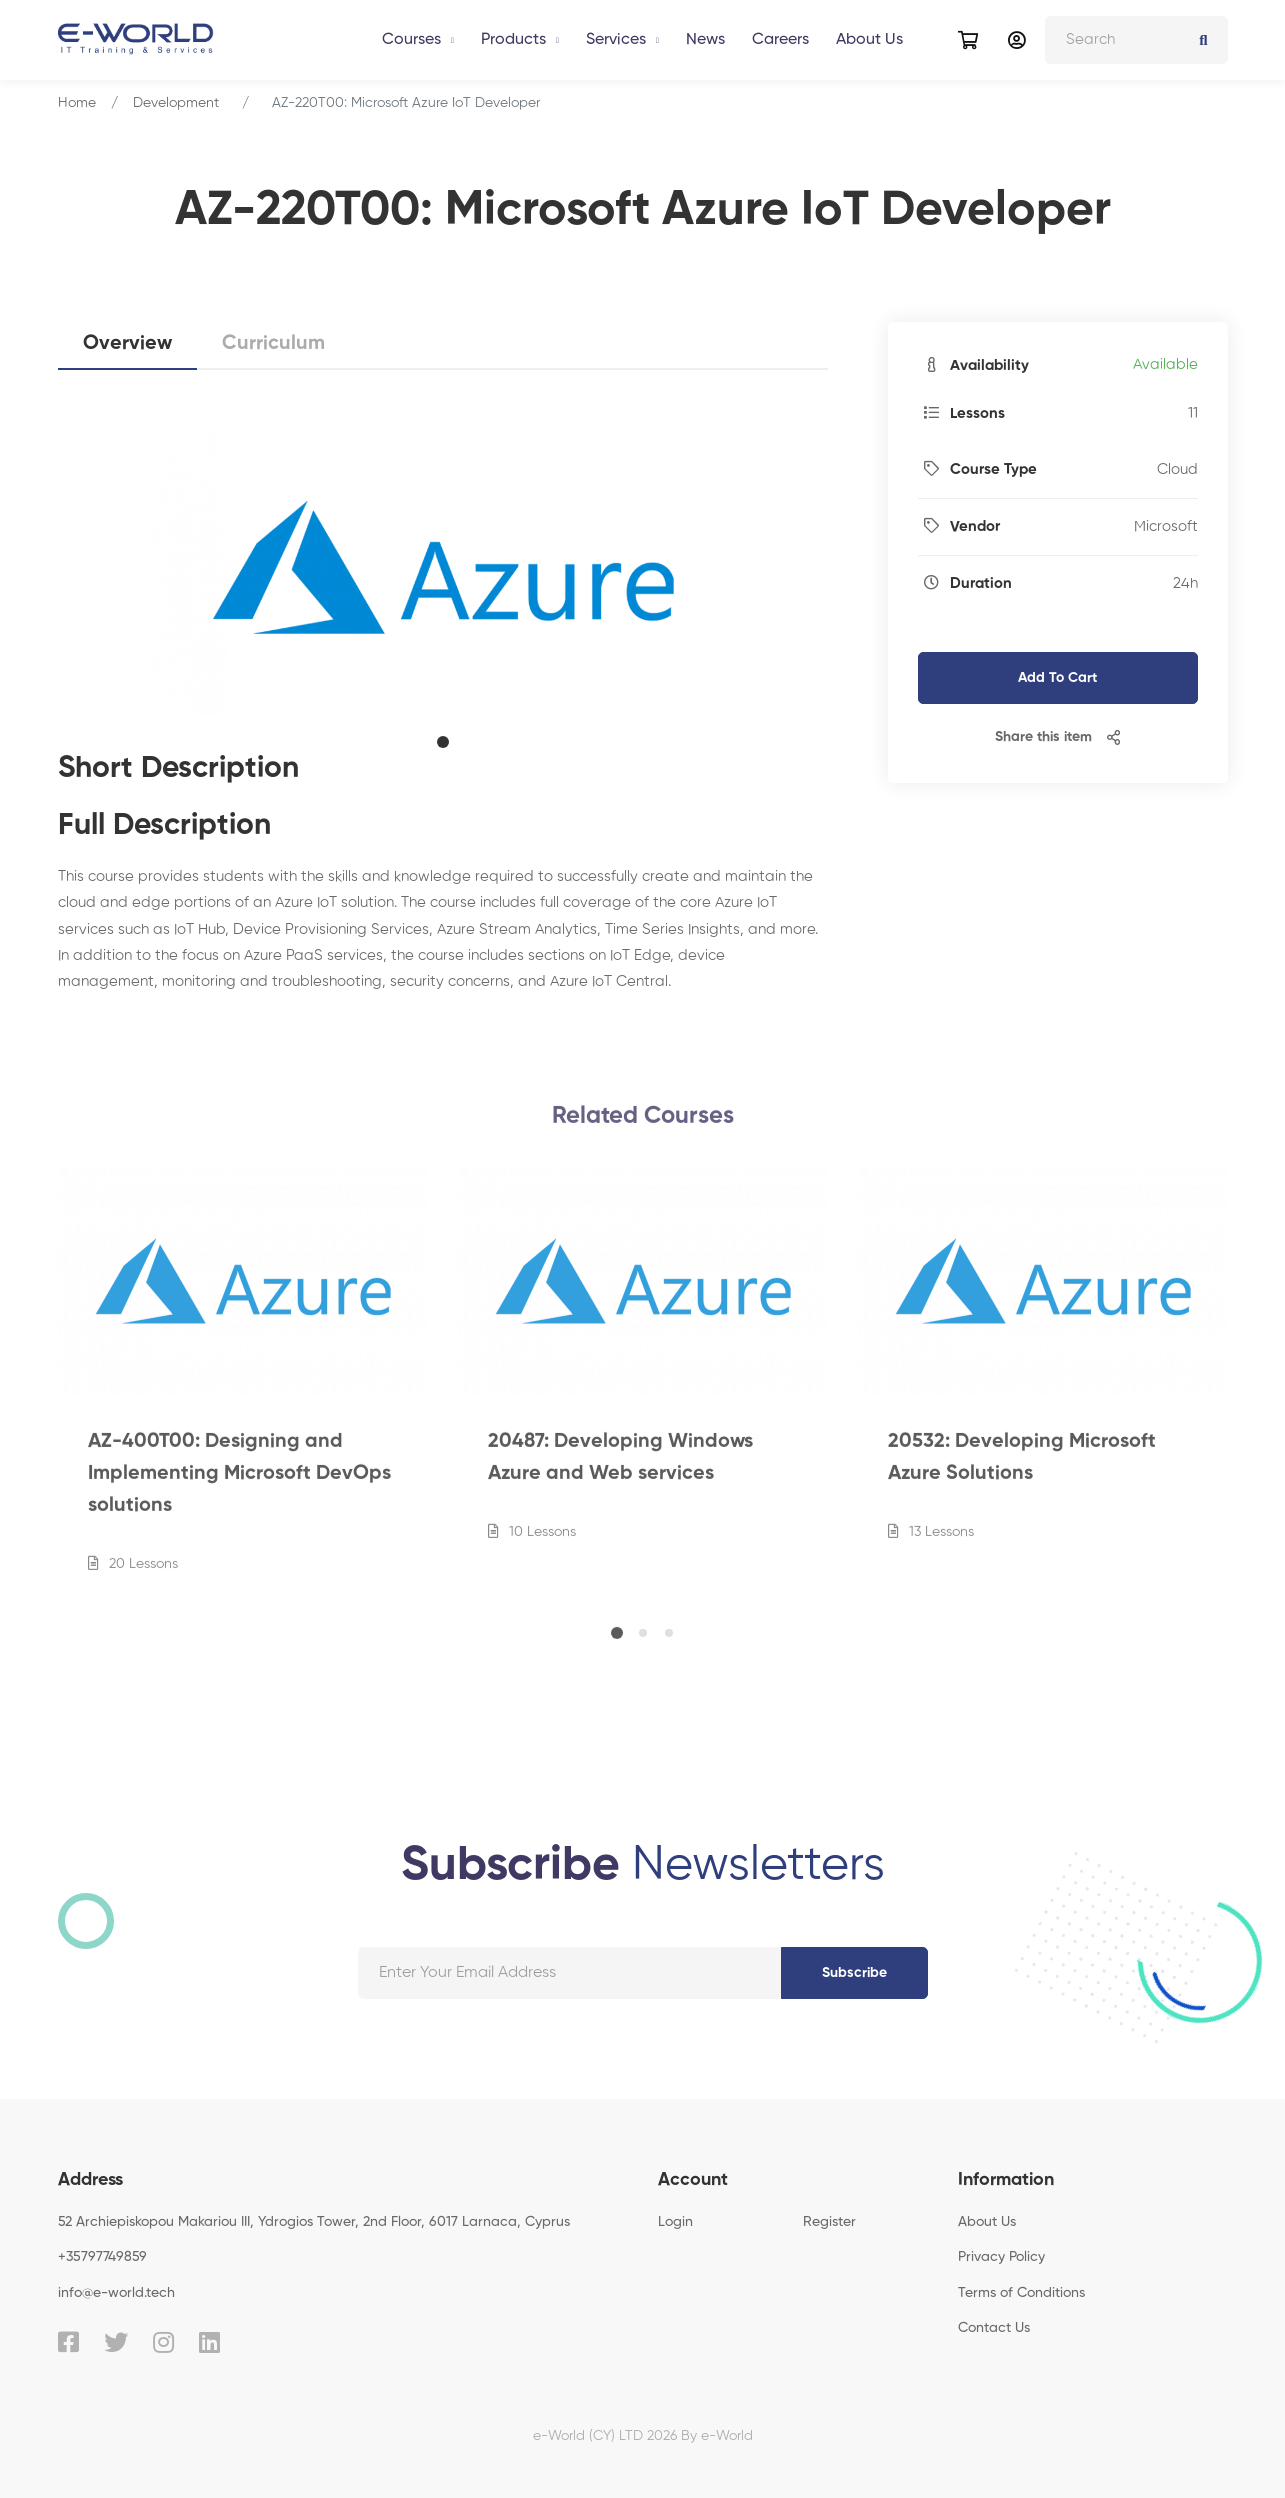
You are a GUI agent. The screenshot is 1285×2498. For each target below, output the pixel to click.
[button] (443, 742)
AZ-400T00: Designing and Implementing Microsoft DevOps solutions (239, 1486)
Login (675, 2222)
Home (77, 103)
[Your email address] (569, 1973)
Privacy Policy (1001, 2257)
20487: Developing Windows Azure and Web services (620, 1470)
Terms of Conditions (1021, 2293)
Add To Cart (1057, 678)
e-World (727, 2436)
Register (829, 2222)
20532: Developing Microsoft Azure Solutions (1022, 1470)
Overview (127, 344)
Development (176, 103)
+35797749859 (102, 2257)
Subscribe (854, 1973)
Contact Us (994, 2328)
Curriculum (273, 344)
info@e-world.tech (116, 2293)
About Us (987, 2222)
